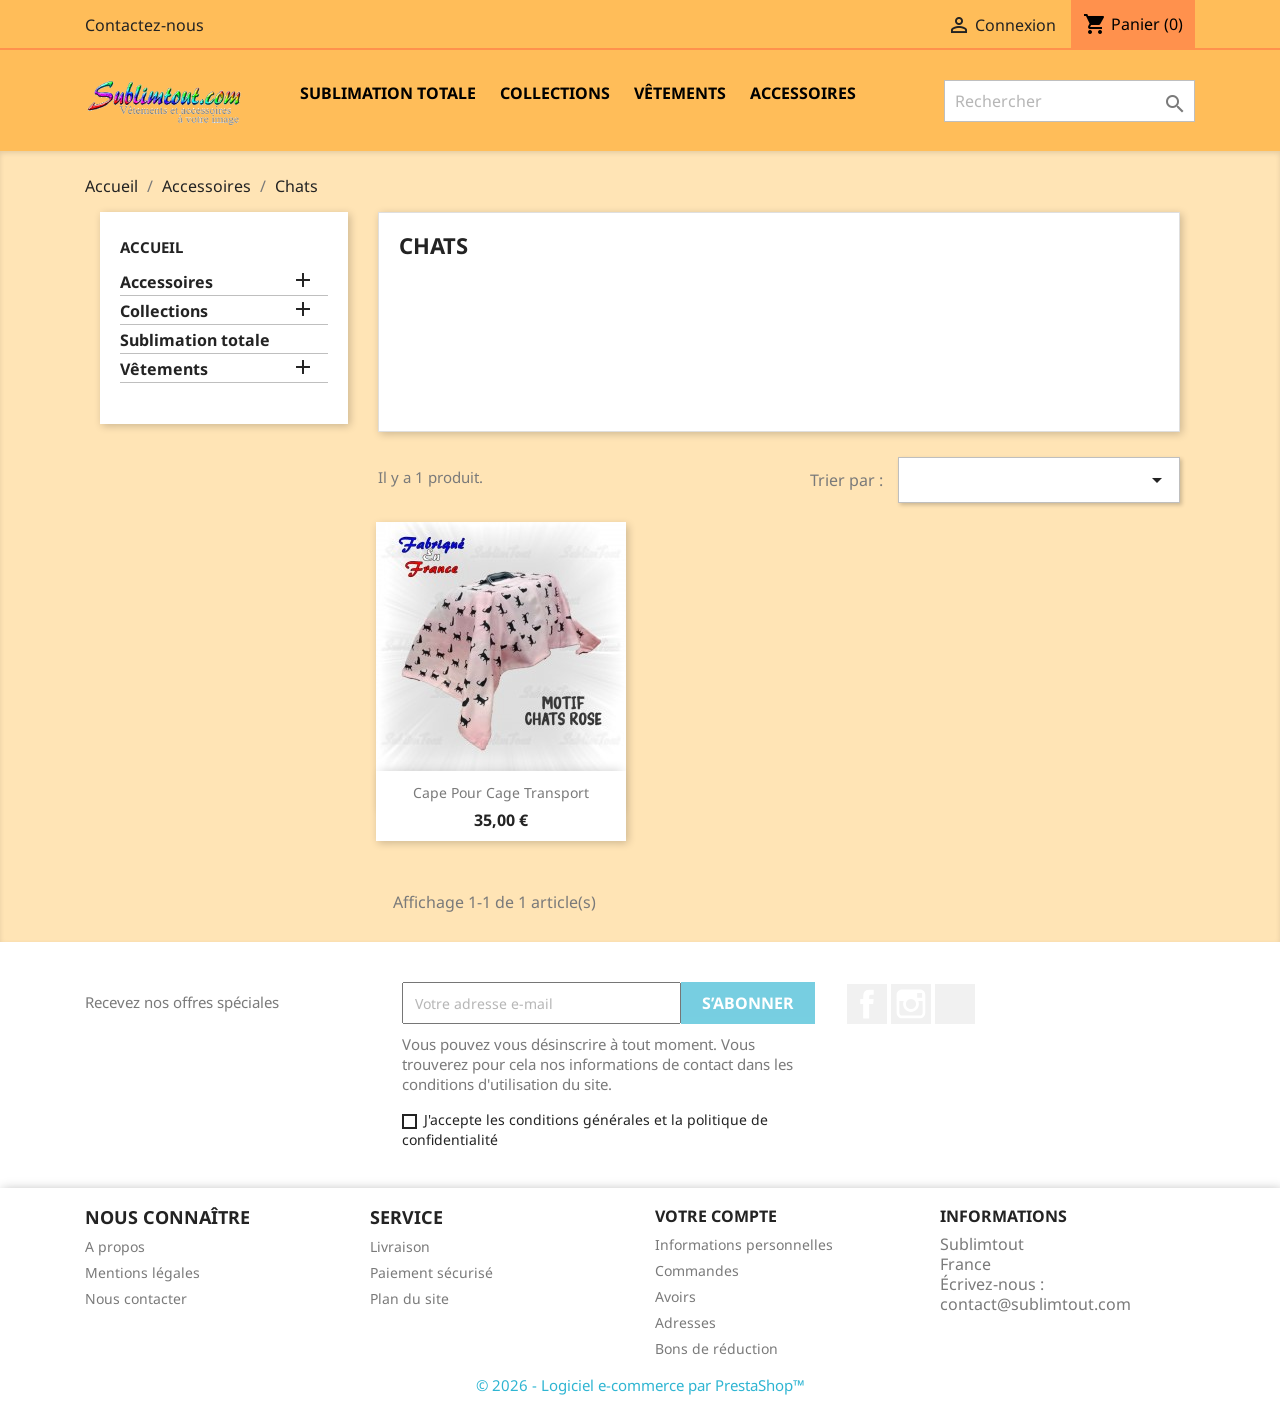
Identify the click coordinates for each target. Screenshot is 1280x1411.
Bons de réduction (716, 1348)
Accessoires (803, 93)
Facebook (867, 1004)
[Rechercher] (1069, 101)
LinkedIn (955, 1004)
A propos (115, 1246)
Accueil (151, 247)
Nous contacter (136, 1298)
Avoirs (675, 1296)
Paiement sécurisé (431, 1272)
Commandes (697, 1270)
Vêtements (680, 93)
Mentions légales (142, 1272)
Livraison (400, 1246)
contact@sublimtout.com (1035, 1304)
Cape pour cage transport (501, 792)
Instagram (911, 1004)
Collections (555, 93)
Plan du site (409, 1298)
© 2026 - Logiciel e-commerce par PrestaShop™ (640, 1385)
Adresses (685, 1322)
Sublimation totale (388, 93)
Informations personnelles (744, 1244)
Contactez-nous (144, 25)
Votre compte (716, 1216)
